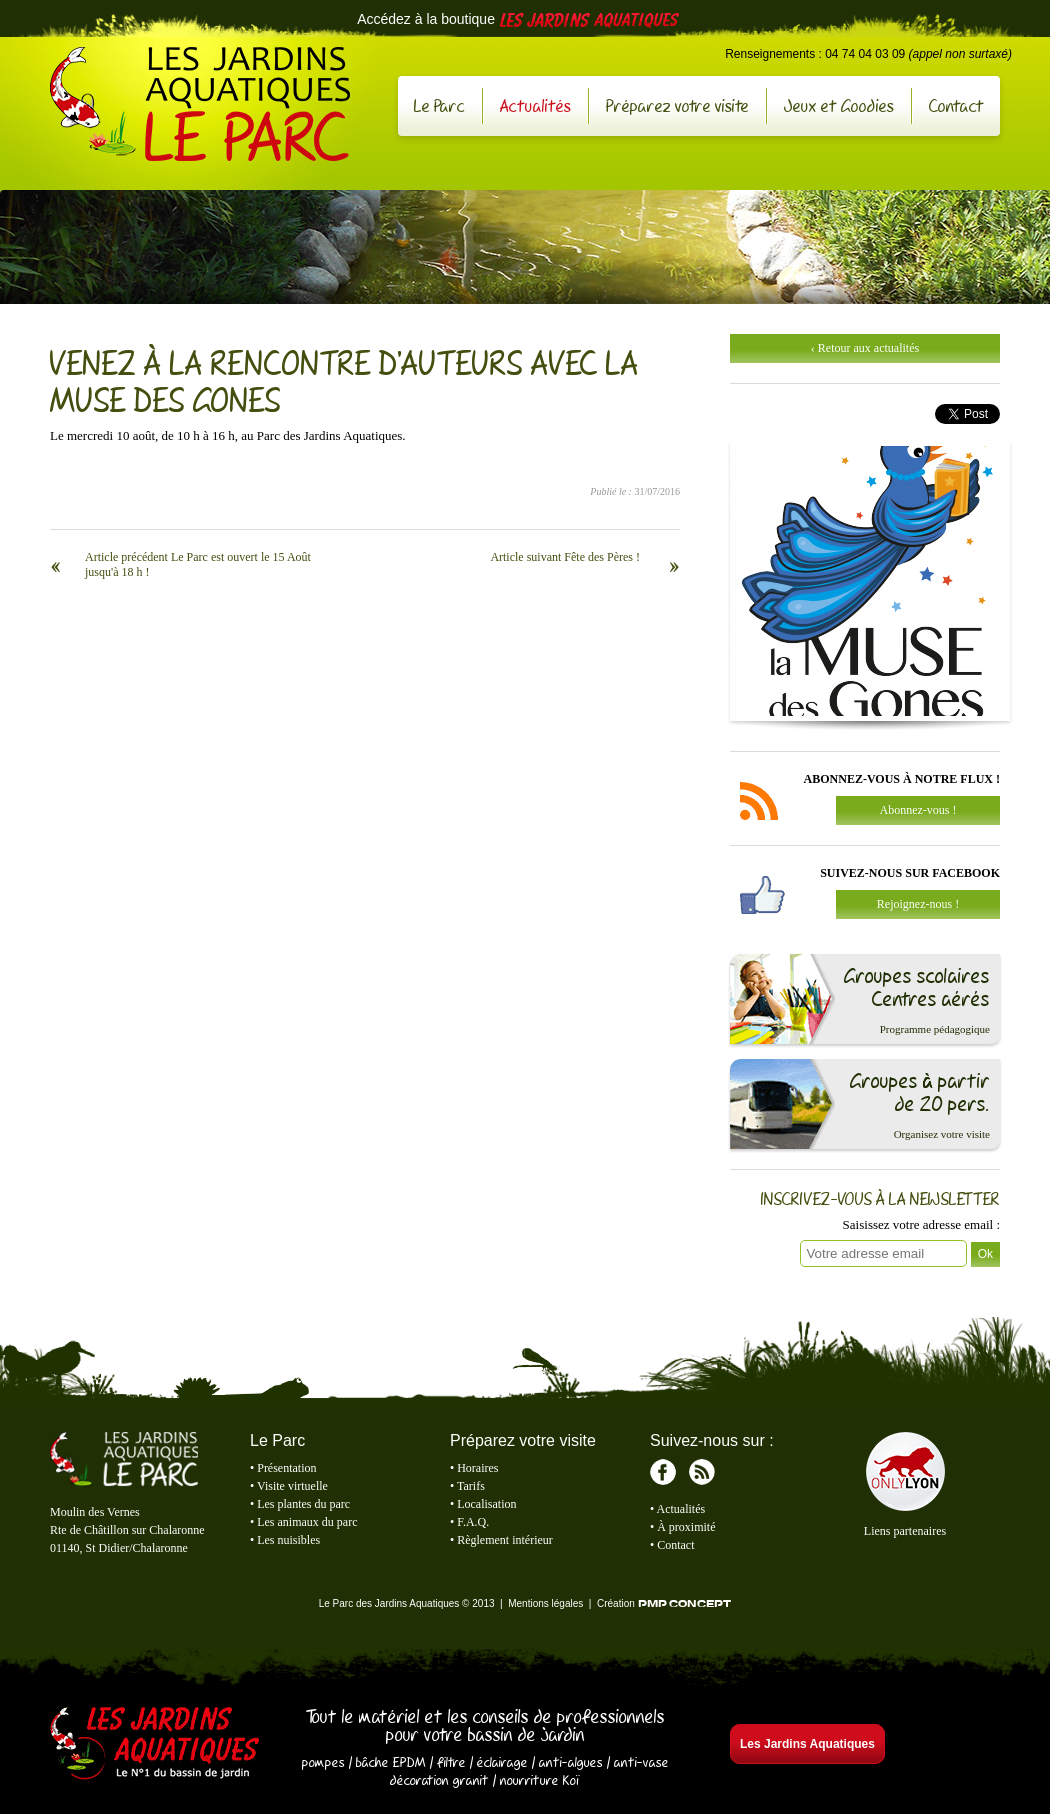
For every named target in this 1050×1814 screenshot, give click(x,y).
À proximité (686, 1527)
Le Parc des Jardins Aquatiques (200, 104)
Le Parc (439, 105)
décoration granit (439, 1780)
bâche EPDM (391, 1762)
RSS (702, 1472)
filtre (451, 1762)
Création (664, 1603)
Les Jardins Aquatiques (155, 1745)
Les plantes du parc (303, 1504)
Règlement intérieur (505, 1540)
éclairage (502, 1762)
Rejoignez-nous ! (918, 904)
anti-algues (571, 1762)
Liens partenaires (905, 1531)
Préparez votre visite (677, 105)
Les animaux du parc (307, 1522)
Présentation (286, 1468)
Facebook (663, 1472)
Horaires (477, 1468)
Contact (956, 105)
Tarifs (471, 1486)
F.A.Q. (473, 1522)
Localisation (486, 1504)
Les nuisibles (288, 1540)
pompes (323, 1762)
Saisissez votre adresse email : (921, 1224)
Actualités (535, 105)
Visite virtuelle (292, 1486)
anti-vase (641, 1762)
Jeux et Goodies (839, 105)
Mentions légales (545, 1603)
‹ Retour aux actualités (865, 348)
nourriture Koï (540, 1780)
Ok (985, 1254)
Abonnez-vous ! (918, 810)
